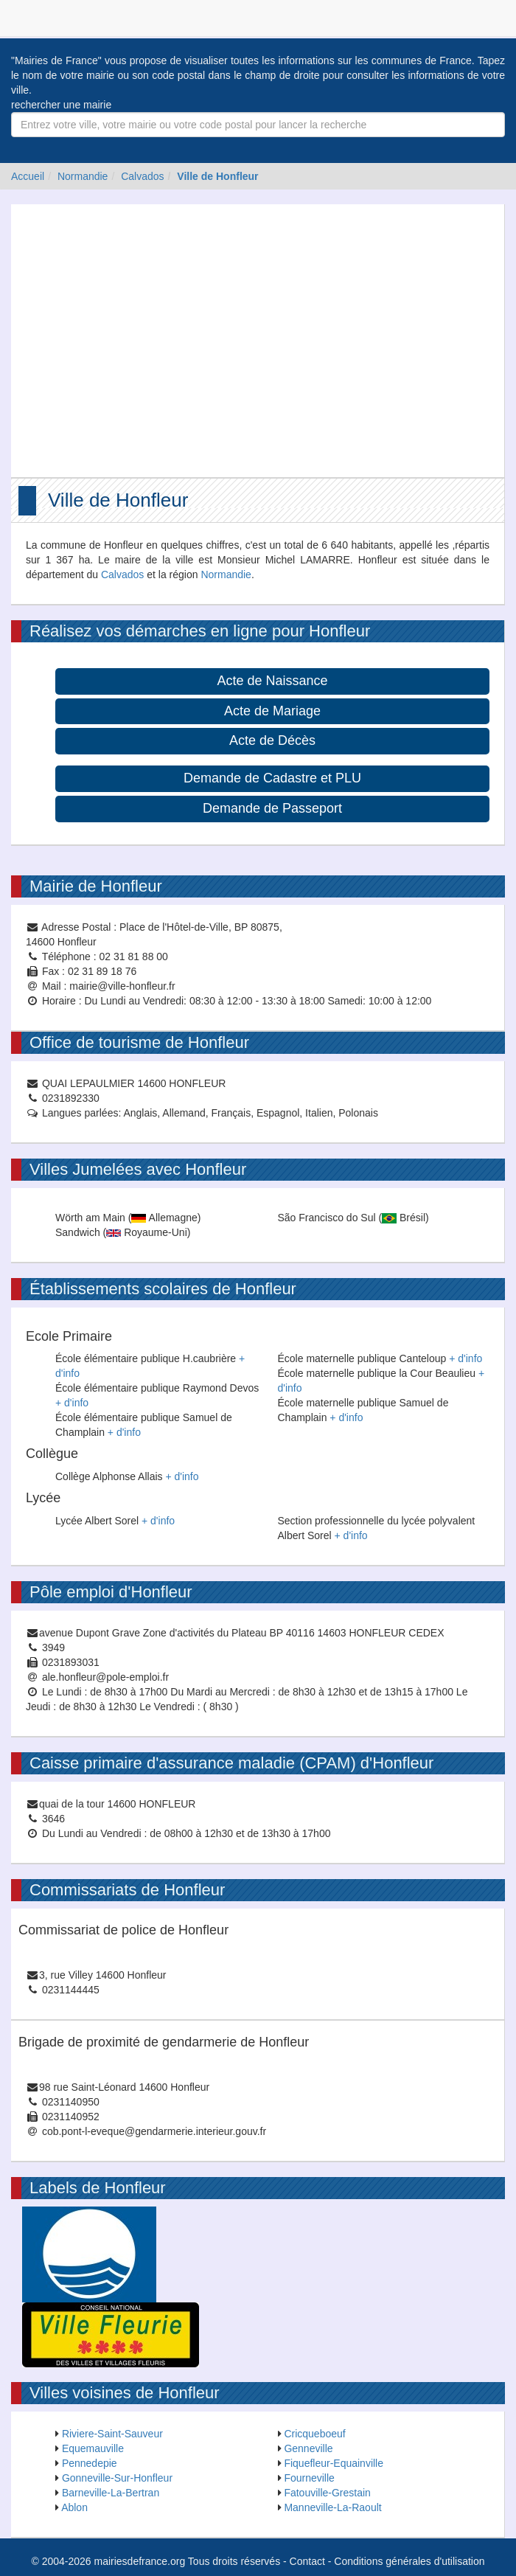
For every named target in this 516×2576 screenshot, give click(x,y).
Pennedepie (89, 2463)
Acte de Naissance (272, 680)
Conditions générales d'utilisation (409, 2561)
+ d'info (71, 1403)
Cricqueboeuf (314, 2434)
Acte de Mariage (272, 711)
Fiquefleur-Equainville (333, 2463)
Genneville (308, 2448)
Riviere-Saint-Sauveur (112, 2434)
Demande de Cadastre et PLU (272, 778)
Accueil (27, 176)
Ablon (74, 2507)
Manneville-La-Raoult (332, 2507)
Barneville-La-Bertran (110, 2493)
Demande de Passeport (272, 808)
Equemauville (93, 2448)
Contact (307, 2561)
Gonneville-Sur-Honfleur (117, 2478)
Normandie (82, 176)
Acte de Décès (272, 740)
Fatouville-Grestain (327, 2493)
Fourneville (309, 2478)
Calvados (142, 176)
